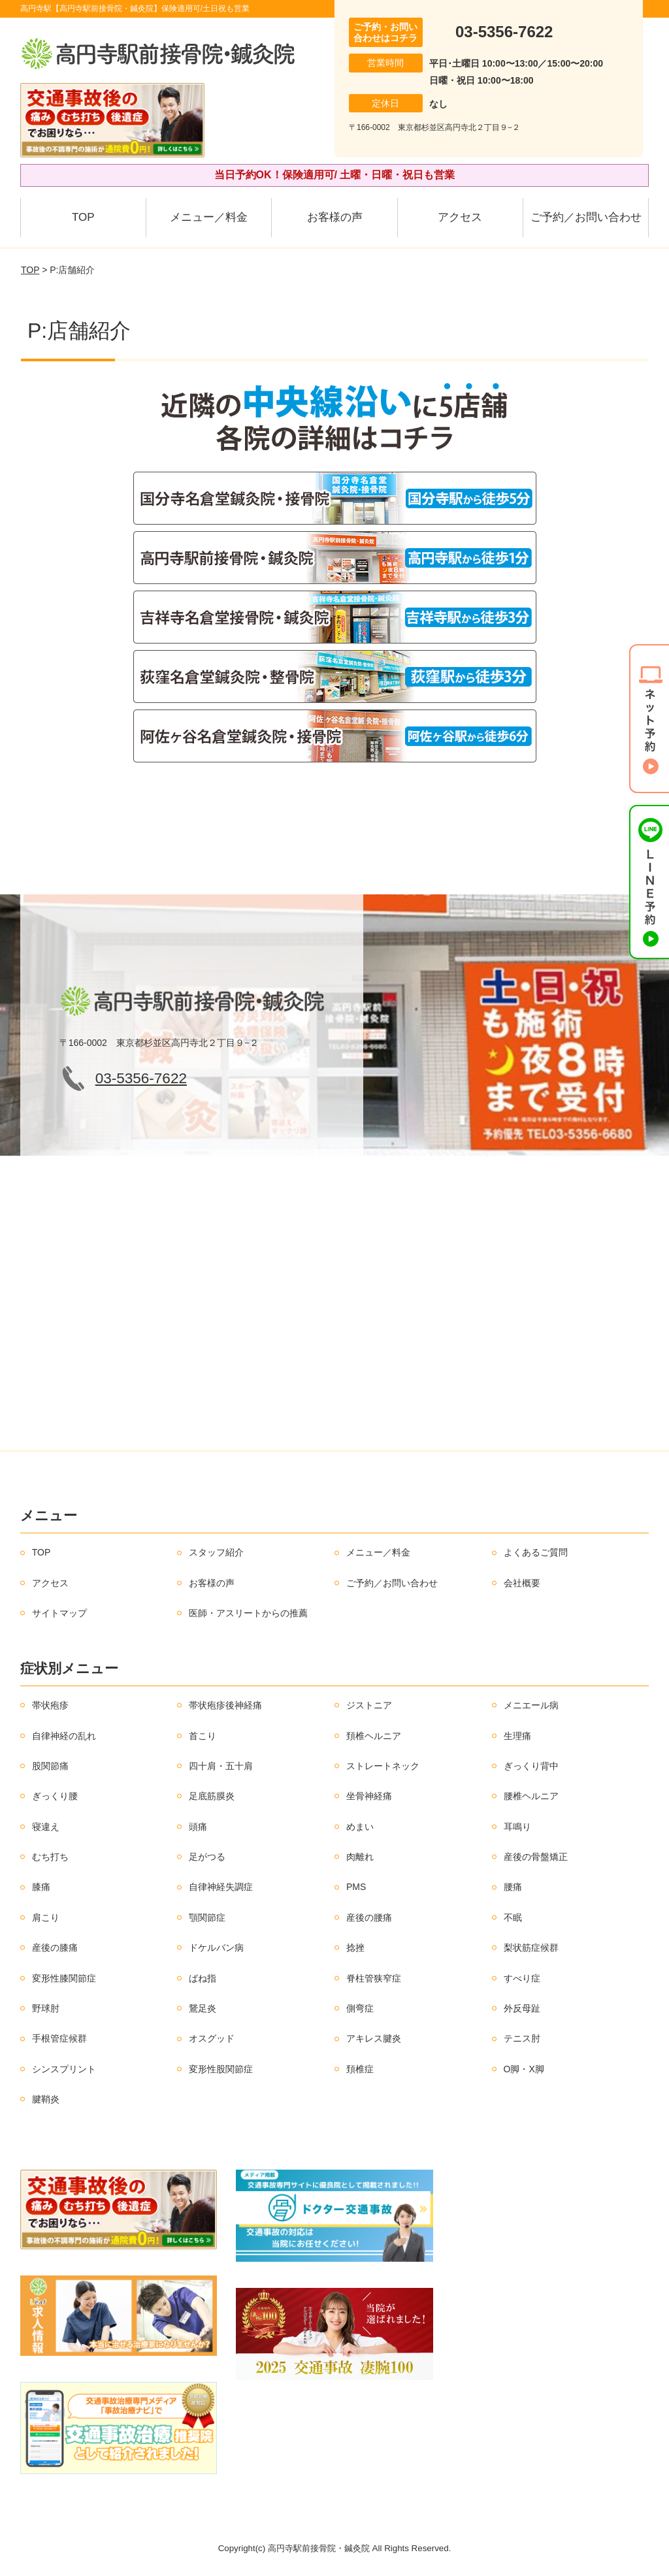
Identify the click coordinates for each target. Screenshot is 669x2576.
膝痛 (41, 1887)
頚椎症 (360, 2069)
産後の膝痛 (55, 1947)
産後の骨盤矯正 (536, 1856)
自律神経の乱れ (64, 1736)
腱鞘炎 (45, 2099)
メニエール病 (531, 1705)
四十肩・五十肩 (221, 1766)
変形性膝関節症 (64, 1978)
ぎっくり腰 (55, 1796)
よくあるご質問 (536, 1552)
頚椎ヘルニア (373, 1736)
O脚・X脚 (524, 2069)
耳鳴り (517, 1826)
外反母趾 (522, 2008)
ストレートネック (382, 1766)
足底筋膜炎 (212, 1796)
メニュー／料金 (209, 217)
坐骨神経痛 (369, 1796)
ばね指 (202, 1978)
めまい (360, 1826)
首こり (202, 1736)
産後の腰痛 (369, 1917)
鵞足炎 (202, 2008)
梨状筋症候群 (531, 1947)
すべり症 (522, 1978)
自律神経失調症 (221, 1887)
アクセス (460, 217)
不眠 (513, 1917)
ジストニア (369, 1705)
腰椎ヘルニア (531, 1796)
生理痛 (517, 1736)
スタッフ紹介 (216, 1552)
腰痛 (513, 1887)
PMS (356, 1887)
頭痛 (198, 1826)
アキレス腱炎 (373, 2038)
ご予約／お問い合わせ (586, 217)
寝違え (45, 1826)
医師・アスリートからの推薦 (248, 1613)
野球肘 (45, 2008)
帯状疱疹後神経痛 (225, 1705)
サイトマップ (59, 1613)
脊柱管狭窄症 (373, 1978)
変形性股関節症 (221, 2069)
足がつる (207, 1856)
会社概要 (522, 1583)
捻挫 (355, 1947)
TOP (83, 217)
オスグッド (212, 2038)
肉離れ (360, 1856)
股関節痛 (50, 1766)
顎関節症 (207, 1917)
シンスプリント (64, 2069)
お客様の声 (335, 217)
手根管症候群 (59, 2038)
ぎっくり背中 (531, 1766)
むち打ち (50, 1856)
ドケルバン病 (216, 1947)
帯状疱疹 (50, 1705)
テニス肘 (522, 2038)
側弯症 (360, 2008)
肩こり (45, 1917)
